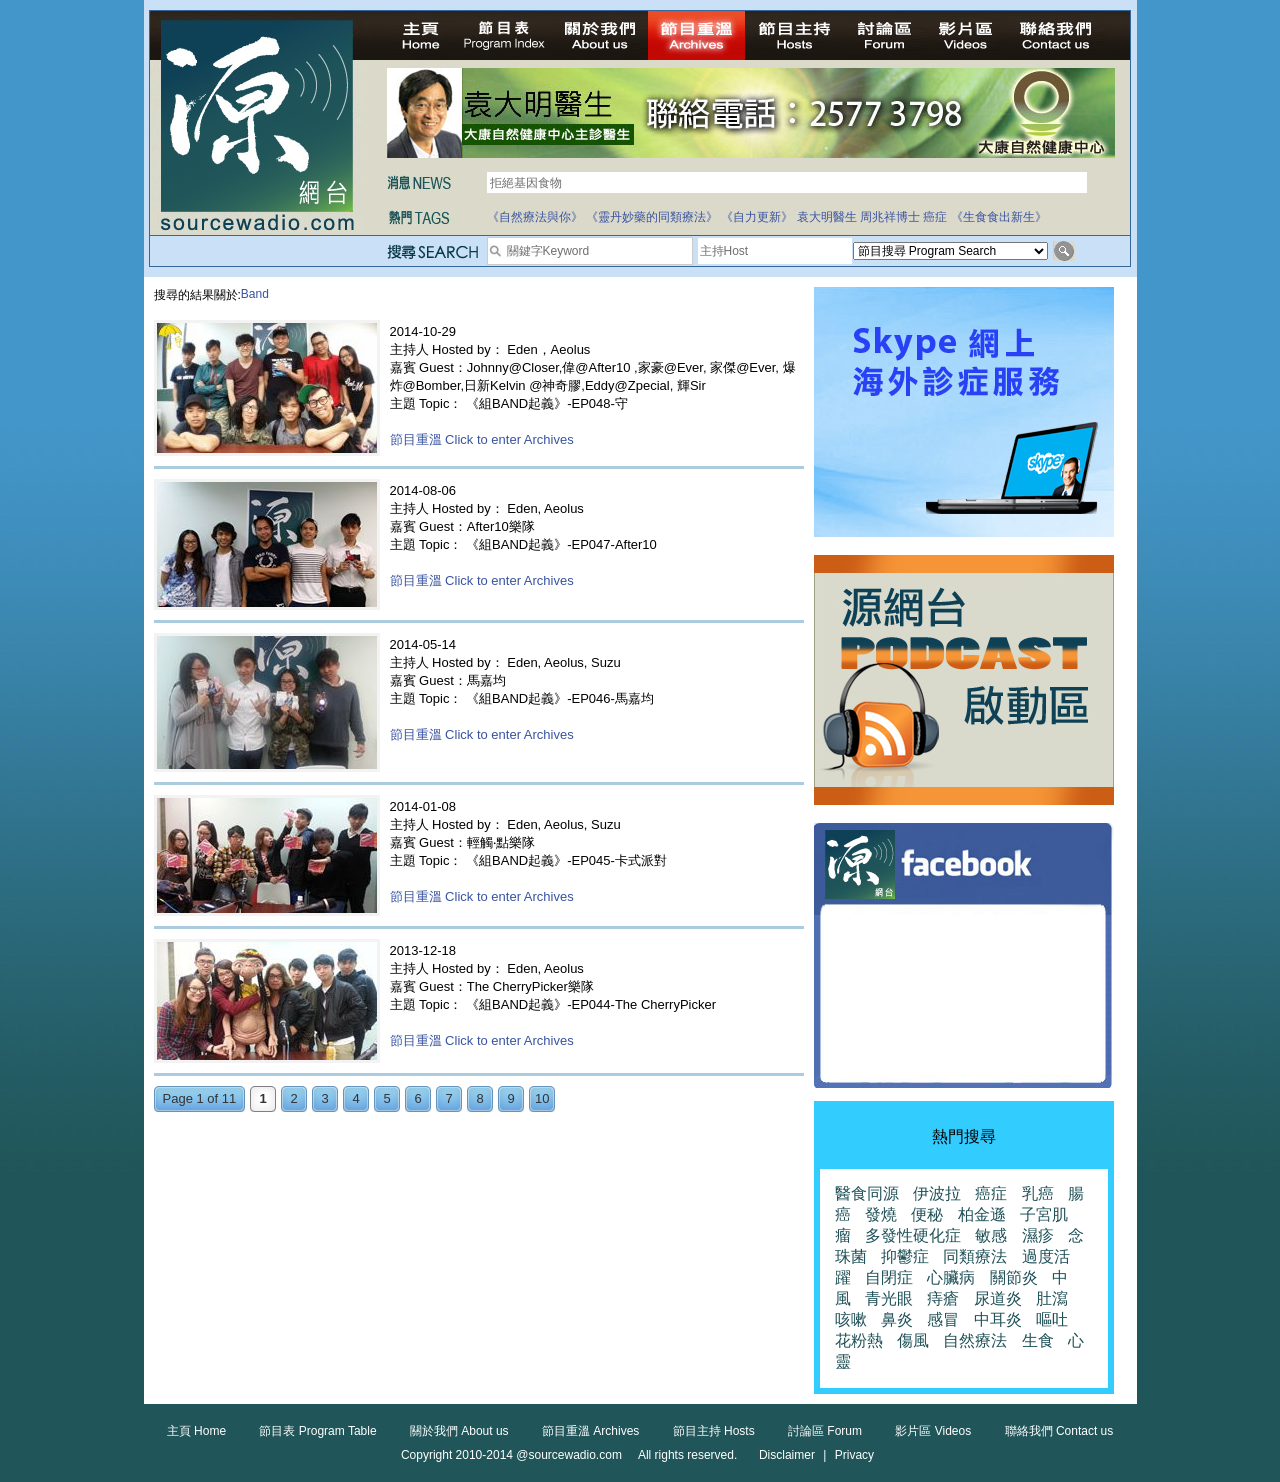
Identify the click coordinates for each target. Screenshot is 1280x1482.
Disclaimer (787, 1455)
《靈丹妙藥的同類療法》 (652, 217)
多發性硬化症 (913, 1235)
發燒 (881, 1214)
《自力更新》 (757, 217)
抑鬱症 (905, 1256)
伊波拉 (937, 1193)
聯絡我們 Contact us (1059, 1431)
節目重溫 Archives (590, 1431)
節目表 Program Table (317, 1431)
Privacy (854, 1455)
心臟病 (951, 1277)
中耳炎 (998, 1319)
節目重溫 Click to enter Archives (482, 439)
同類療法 (975, 1256)
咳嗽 (851, 1319)
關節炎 (1014, 1277)
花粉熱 (859, 1340)
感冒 (943, 1319)
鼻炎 (897, 1319)
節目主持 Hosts (714, 1431)
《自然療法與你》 (535, 217)
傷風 (913, 1340)
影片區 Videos (933, 1431)
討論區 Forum (825, 1431)
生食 (1038, 1340)
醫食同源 (867, 1193)
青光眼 (889, 1298)
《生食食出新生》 (999, 217)
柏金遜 (982, 1214)
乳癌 (1038, 1193)
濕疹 (1038, 1235)
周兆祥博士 (890, 217)
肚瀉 (1052, 1298)
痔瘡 (943, 1298)
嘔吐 (1052, 1319)
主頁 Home (196, 1431)
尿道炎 (998, 1298)
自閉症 (889, 1277)
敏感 (991, 1235)
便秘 (927, 1214)
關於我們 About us (459, 1431)
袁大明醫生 (827, 217)
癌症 (935, 217)
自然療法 (975, 1340)
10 (542, 1098)
